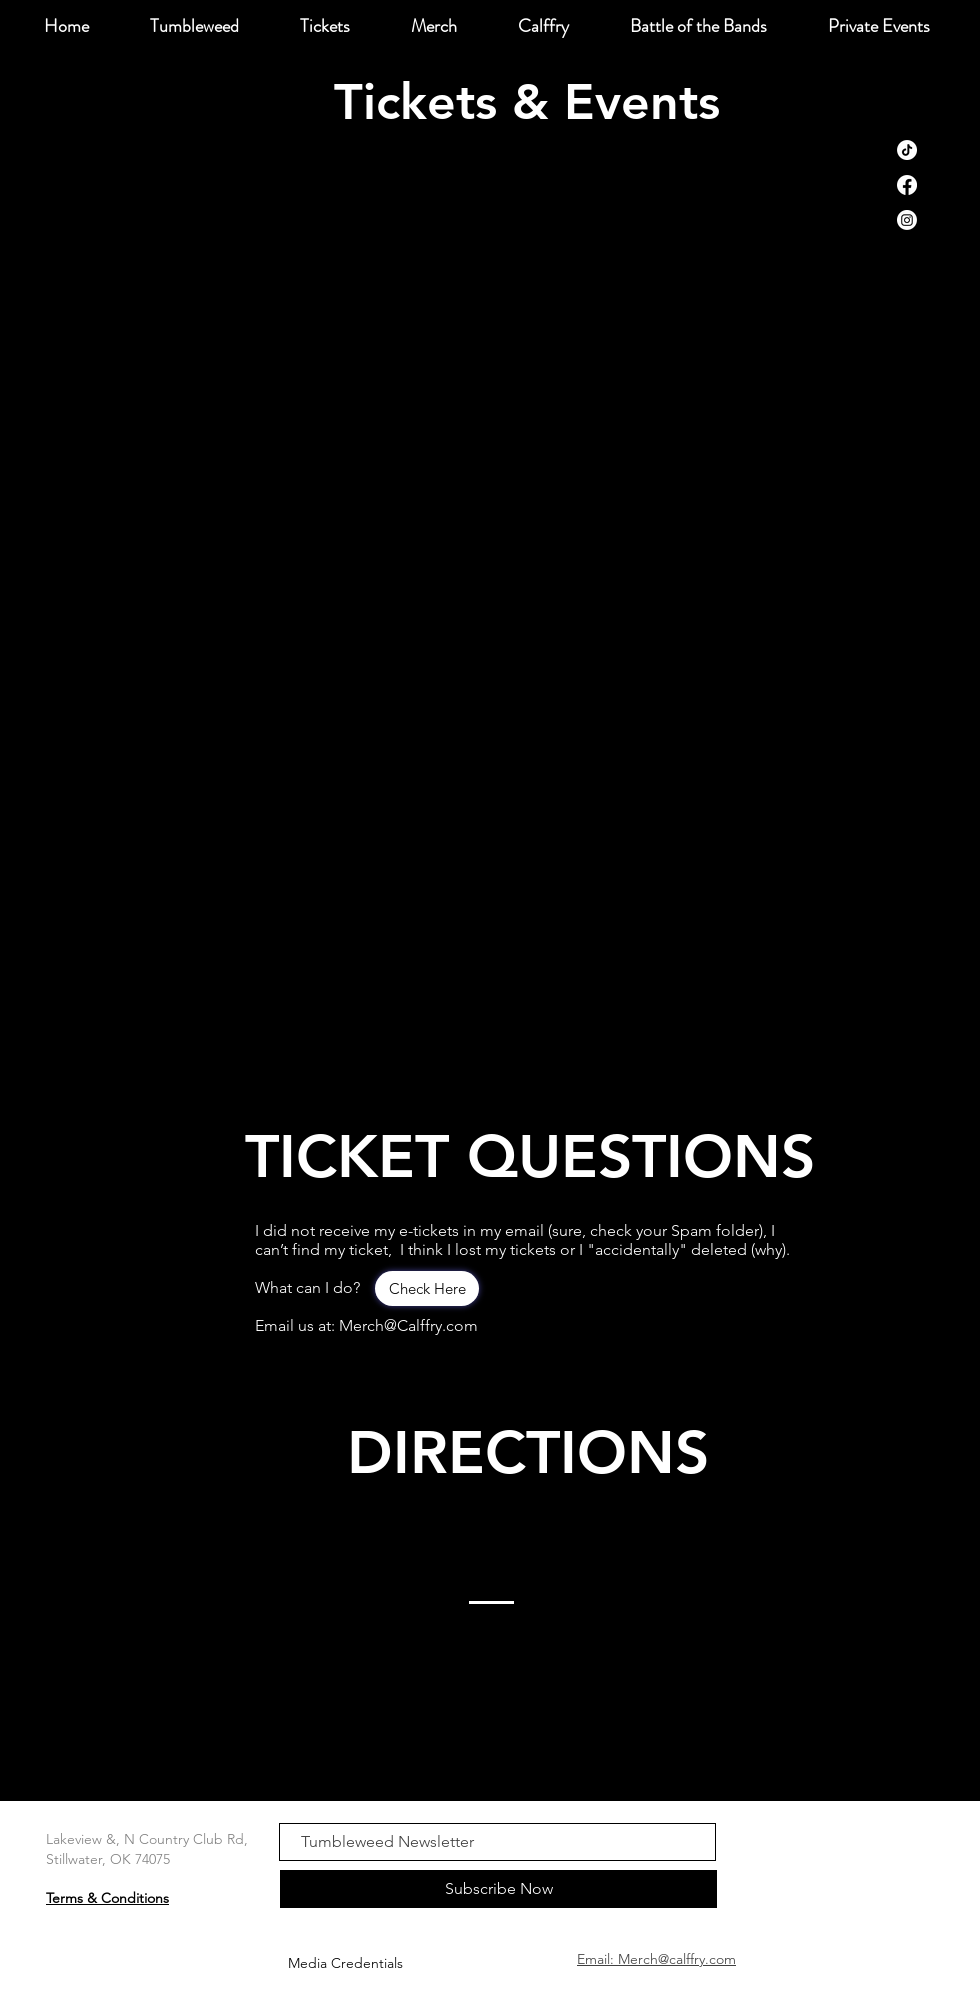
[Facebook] (907, 185)
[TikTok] (907, 150)
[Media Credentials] (345, 1963)
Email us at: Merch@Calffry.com (366, 1325)
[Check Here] (427, 1288)
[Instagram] (907, 220)
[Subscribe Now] (498, 1889)
